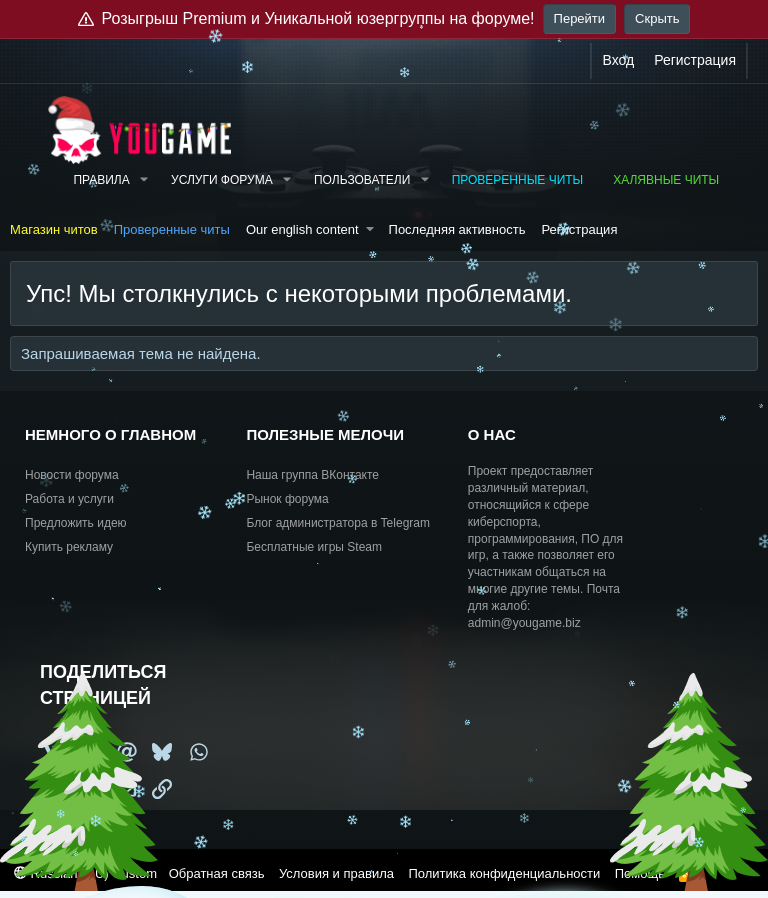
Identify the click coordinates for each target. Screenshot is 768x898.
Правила (101, 180)
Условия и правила (336, 873)
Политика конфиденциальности (504, 873)
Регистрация (579, 229)
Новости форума (72, 475)
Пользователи (362, 180)
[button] (144, 180)
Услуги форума (222, 180)
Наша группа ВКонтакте (312, 475)
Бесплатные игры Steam (314, 547)
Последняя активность (457, 229)
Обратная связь (217, 873)
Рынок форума (287, 499)
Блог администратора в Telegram (338, 523)
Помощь (640, 873)
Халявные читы (666, 180)
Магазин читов (54, 229)
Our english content (302, 229)
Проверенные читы (518, 180)
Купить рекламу (69, 547)
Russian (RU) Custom (85, 873)
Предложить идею (76, 523)
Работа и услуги (69, 499)
